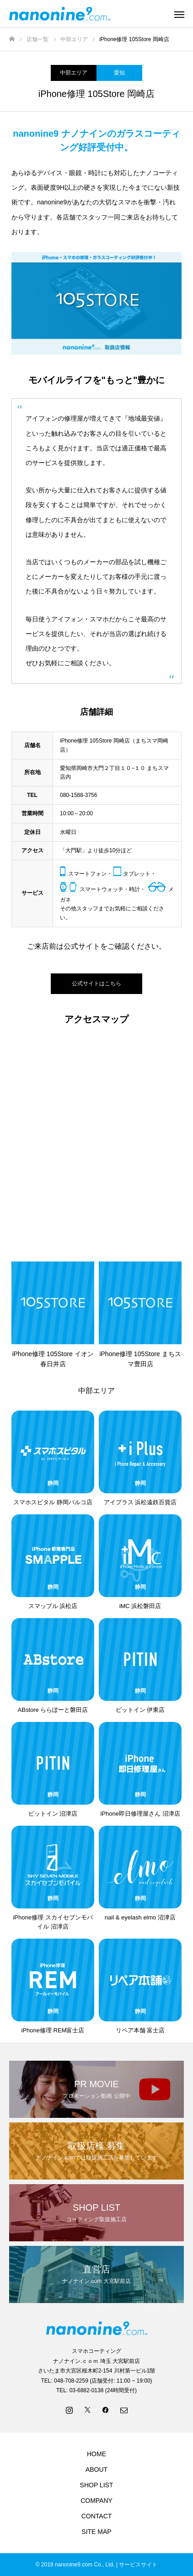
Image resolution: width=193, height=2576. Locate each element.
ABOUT (96, 2469)
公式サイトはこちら (96, 983)
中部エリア (73, 72)
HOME (96, 2454)
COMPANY (96, 2500)
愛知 (119, 72)
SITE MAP (96, 2531)
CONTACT (96, 2516)
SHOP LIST (96, 2485)
